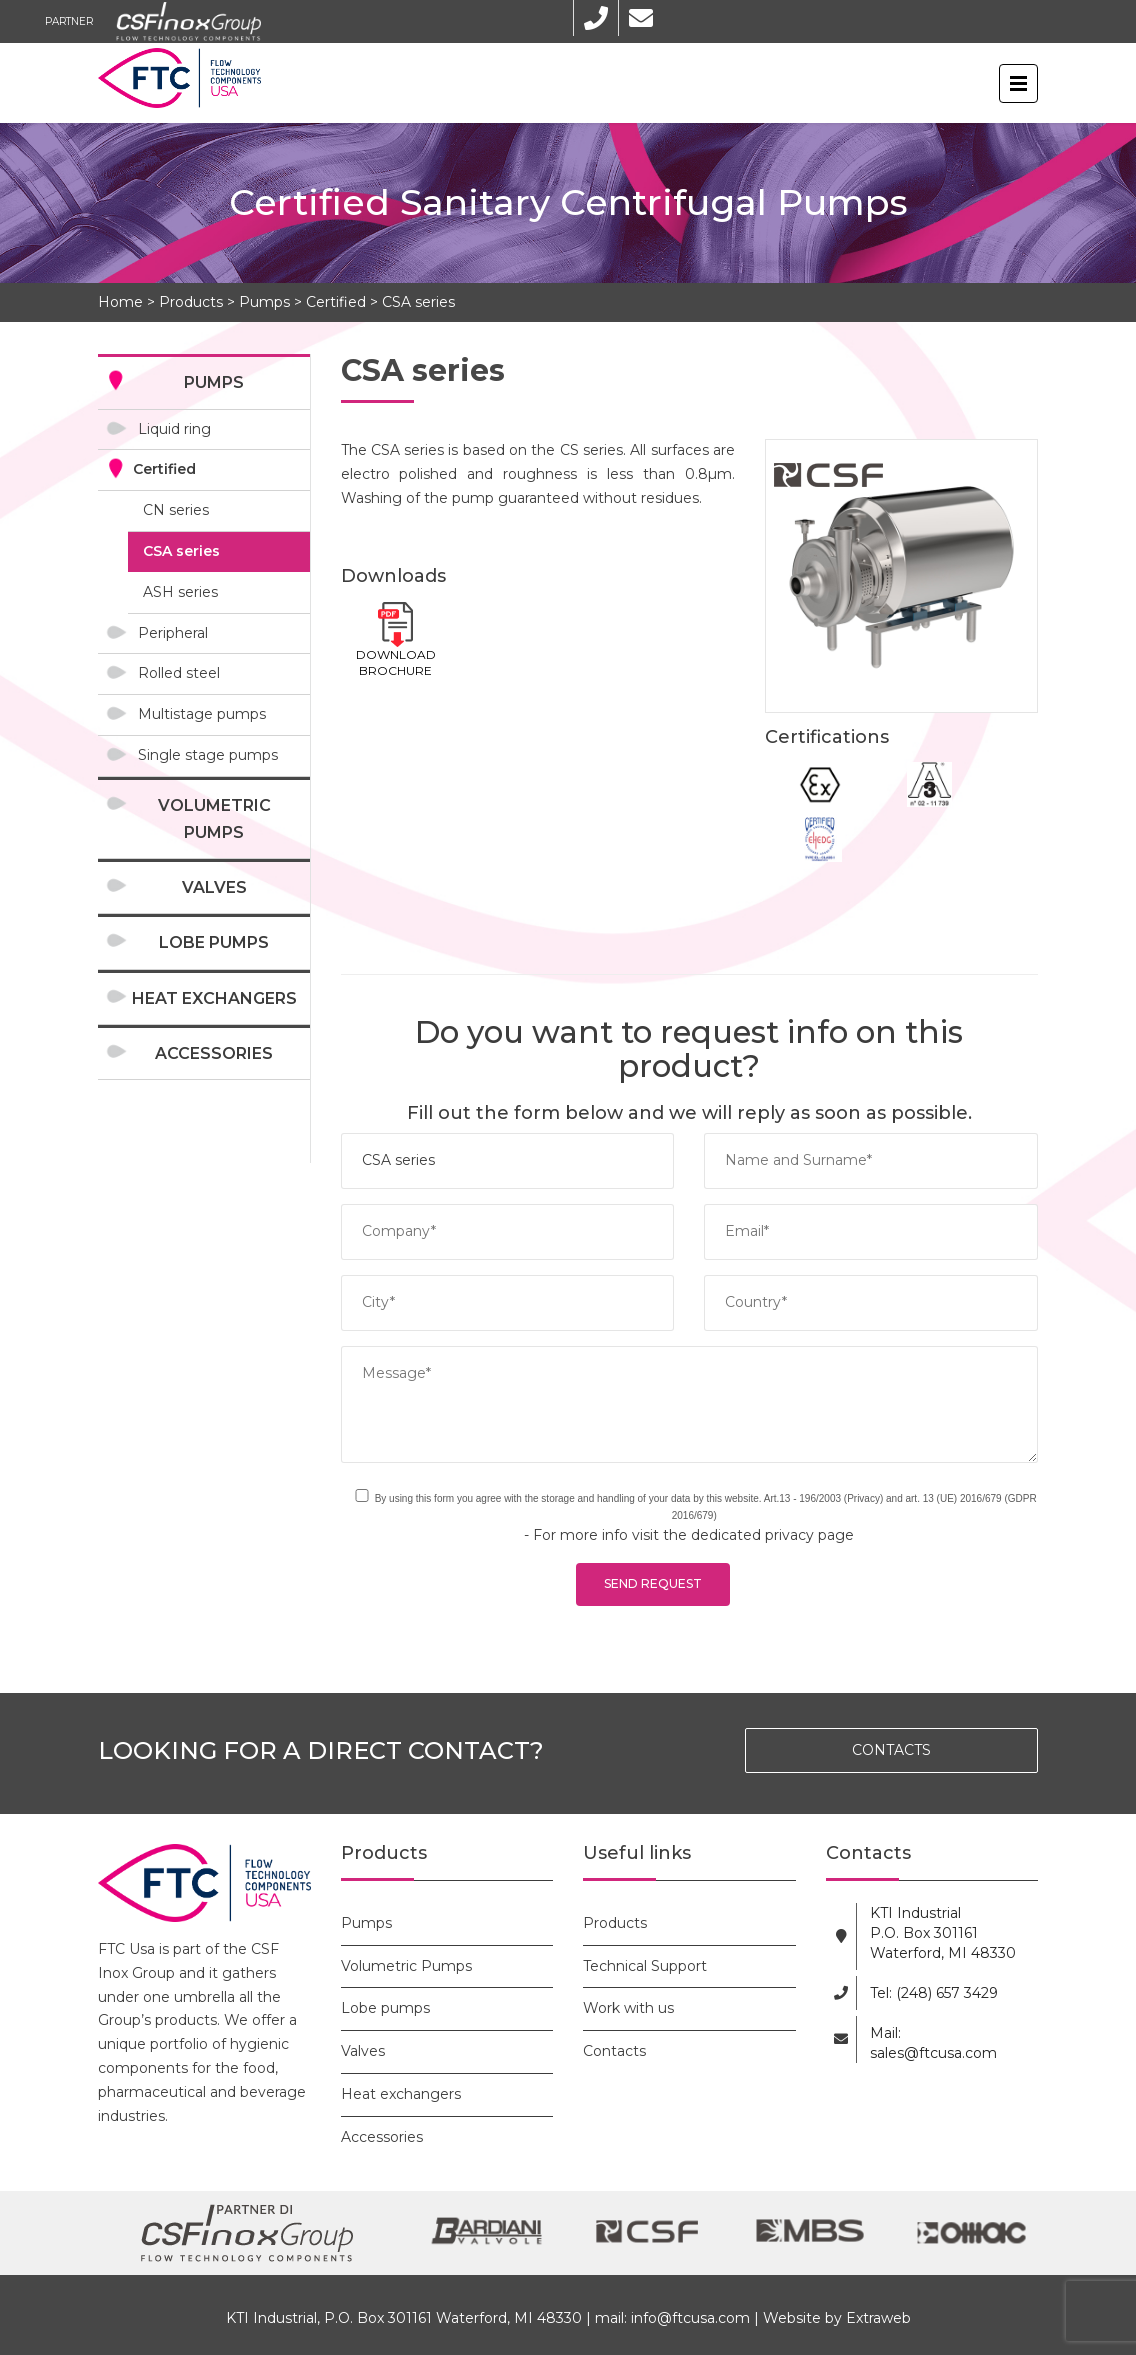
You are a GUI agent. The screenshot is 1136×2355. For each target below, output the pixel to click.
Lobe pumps (214, 942)
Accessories (214, 1053)
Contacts (614, 2051)
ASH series (180, 592)
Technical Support (645, 1966)
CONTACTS (891, 1750)
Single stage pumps (208, 755)
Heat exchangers (214, 998)
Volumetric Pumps (214, 819)
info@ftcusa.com (690, 2318)
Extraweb (878, 2318)
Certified (336, 302)
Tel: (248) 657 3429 (934, 1993)
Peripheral (173, 633)
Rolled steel (179, 673)
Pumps (264, 302)
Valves (214, 887)
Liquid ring (174, 429)
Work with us (628, 2008)
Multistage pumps (202, 714)
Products (191, 302)
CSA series (418, 302)
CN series (176, 510)
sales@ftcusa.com (933, 2053)
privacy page (809, 1535)
